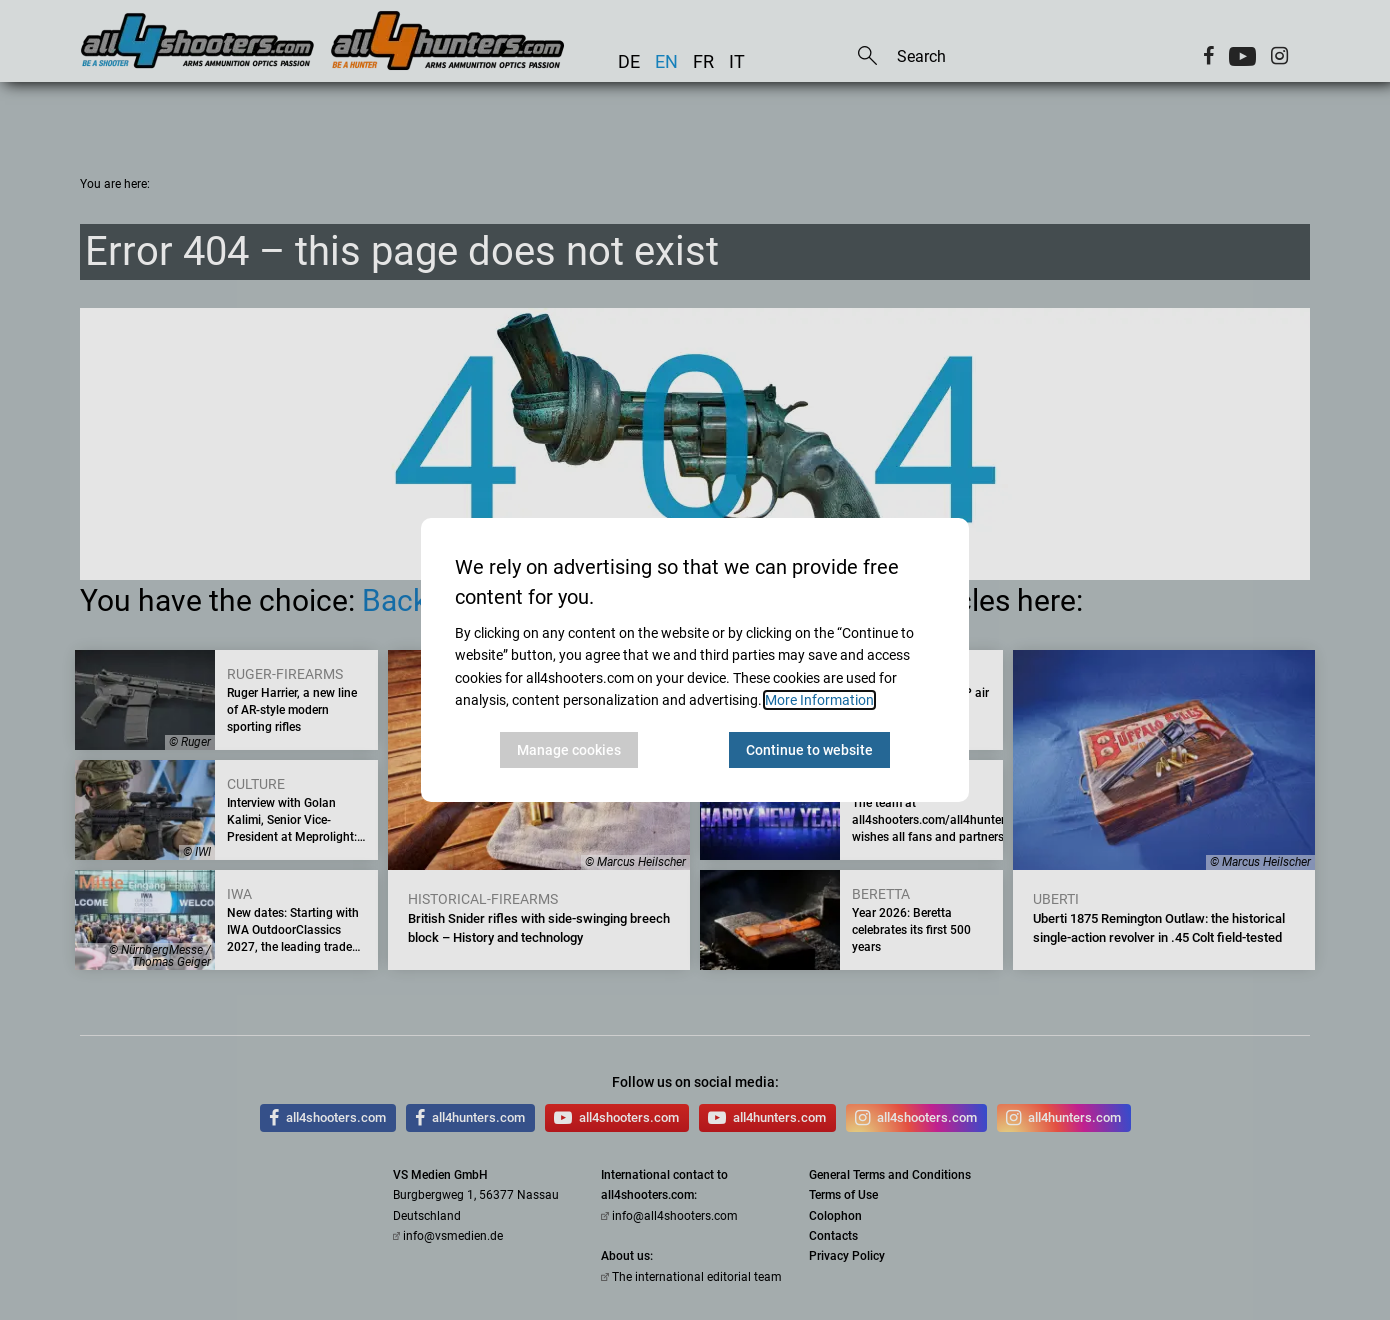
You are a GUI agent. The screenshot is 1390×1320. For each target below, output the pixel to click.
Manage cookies (569, 750)
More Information (819, 700)
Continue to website (809, 750)
